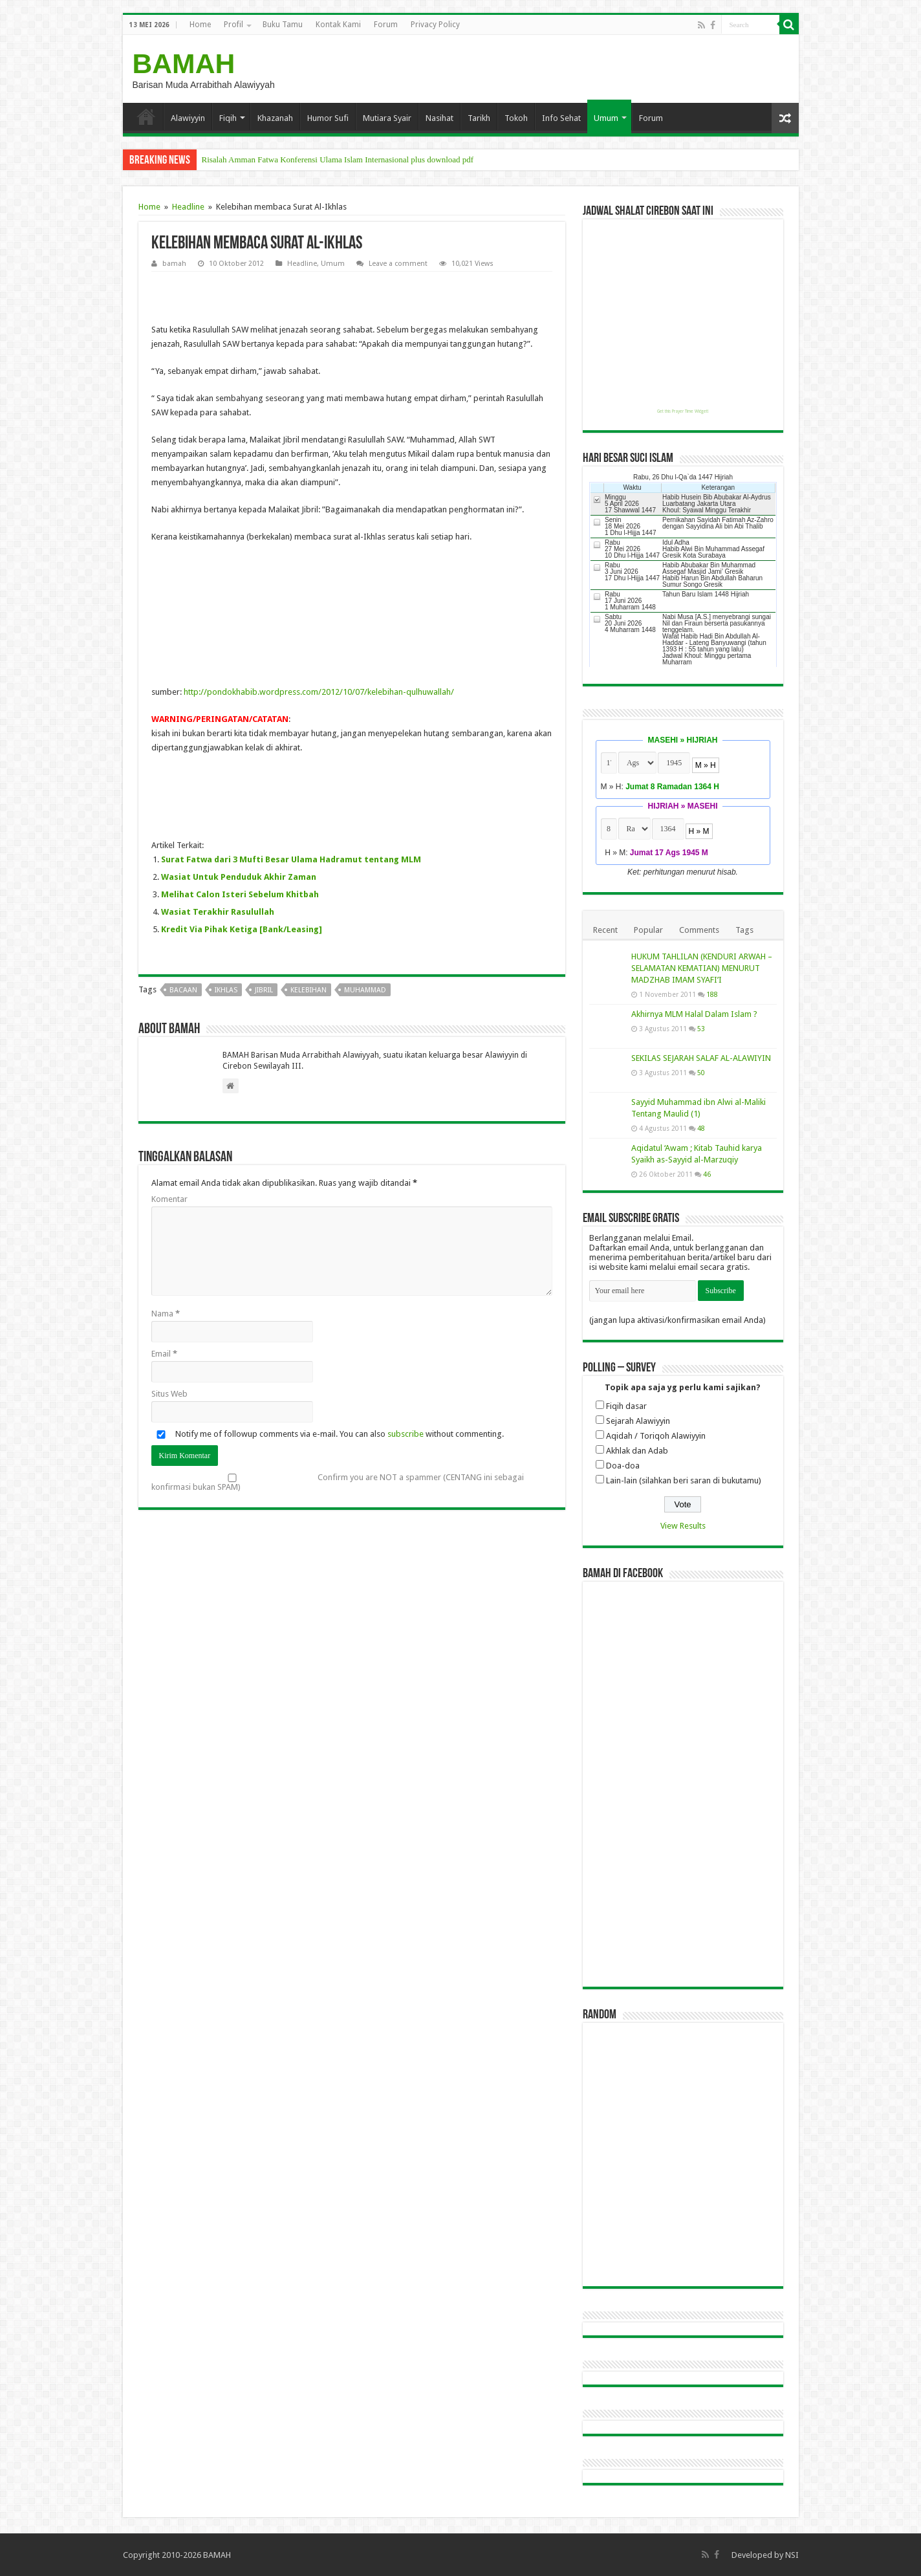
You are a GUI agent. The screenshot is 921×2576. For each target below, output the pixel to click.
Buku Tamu (283, 24)
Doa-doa (623, 1465)
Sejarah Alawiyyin (638, 1421)
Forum (386, 24)
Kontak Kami (338, 24)
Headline (188, 207)
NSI (792, 2555)
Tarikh (479, 118)
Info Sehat (561, 118)
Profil (233, 24)
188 (712, 994)
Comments (699, 930)
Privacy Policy (435, 24)
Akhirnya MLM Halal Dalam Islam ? (694, 1014)
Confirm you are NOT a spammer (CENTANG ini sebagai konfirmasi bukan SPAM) (337, 1482)
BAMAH (184, 63)
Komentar (169, 1199)
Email (164, 1354)
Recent (605, 930)
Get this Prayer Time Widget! (682, 411)
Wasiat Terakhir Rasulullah (217, 912)
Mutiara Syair (387, 118)
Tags (744, 930)
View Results (683, 1526)
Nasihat (439, 118)
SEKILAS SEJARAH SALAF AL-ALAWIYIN (701, 1058)
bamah (174, 263)
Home (200, 24)
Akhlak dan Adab (637, 1451)
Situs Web (169, 1394)
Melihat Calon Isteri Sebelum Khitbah (240, 894)
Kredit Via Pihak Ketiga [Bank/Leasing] (241, 929)
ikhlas (226, 990)
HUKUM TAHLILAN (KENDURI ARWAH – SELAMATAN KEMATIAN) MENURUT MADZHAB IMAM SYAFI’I (701, 968)
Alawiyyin (188, 118)
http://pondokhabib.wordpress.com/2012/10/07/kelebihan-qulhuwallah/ (319, 692)
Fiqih (228, 118)
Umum (606, 118)
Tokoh (516, 118)
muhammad (365, 990)
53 (701, 1028)
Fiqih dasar (626, 1406)
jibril (264, 990)
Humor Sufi (328, 118)
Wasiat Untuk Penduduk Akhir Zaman (238, 877)
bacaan (183, 990)
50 (701, 1072)
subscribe (405, 1434)
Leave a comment (398, 263)
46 (707, 1174)
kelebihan (308, 990)
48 (701, 1128)
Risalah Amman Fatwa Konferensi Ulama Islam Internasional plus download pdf (338, 159)
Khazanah (275, 118)
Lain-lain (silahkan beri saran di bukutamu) (683, 1480)
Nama (165, 1313)
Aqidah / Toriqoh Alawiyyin (656, 1436)
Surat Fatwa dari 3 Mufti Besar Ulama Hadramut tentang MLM (291, 859)
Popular (648, 930)
